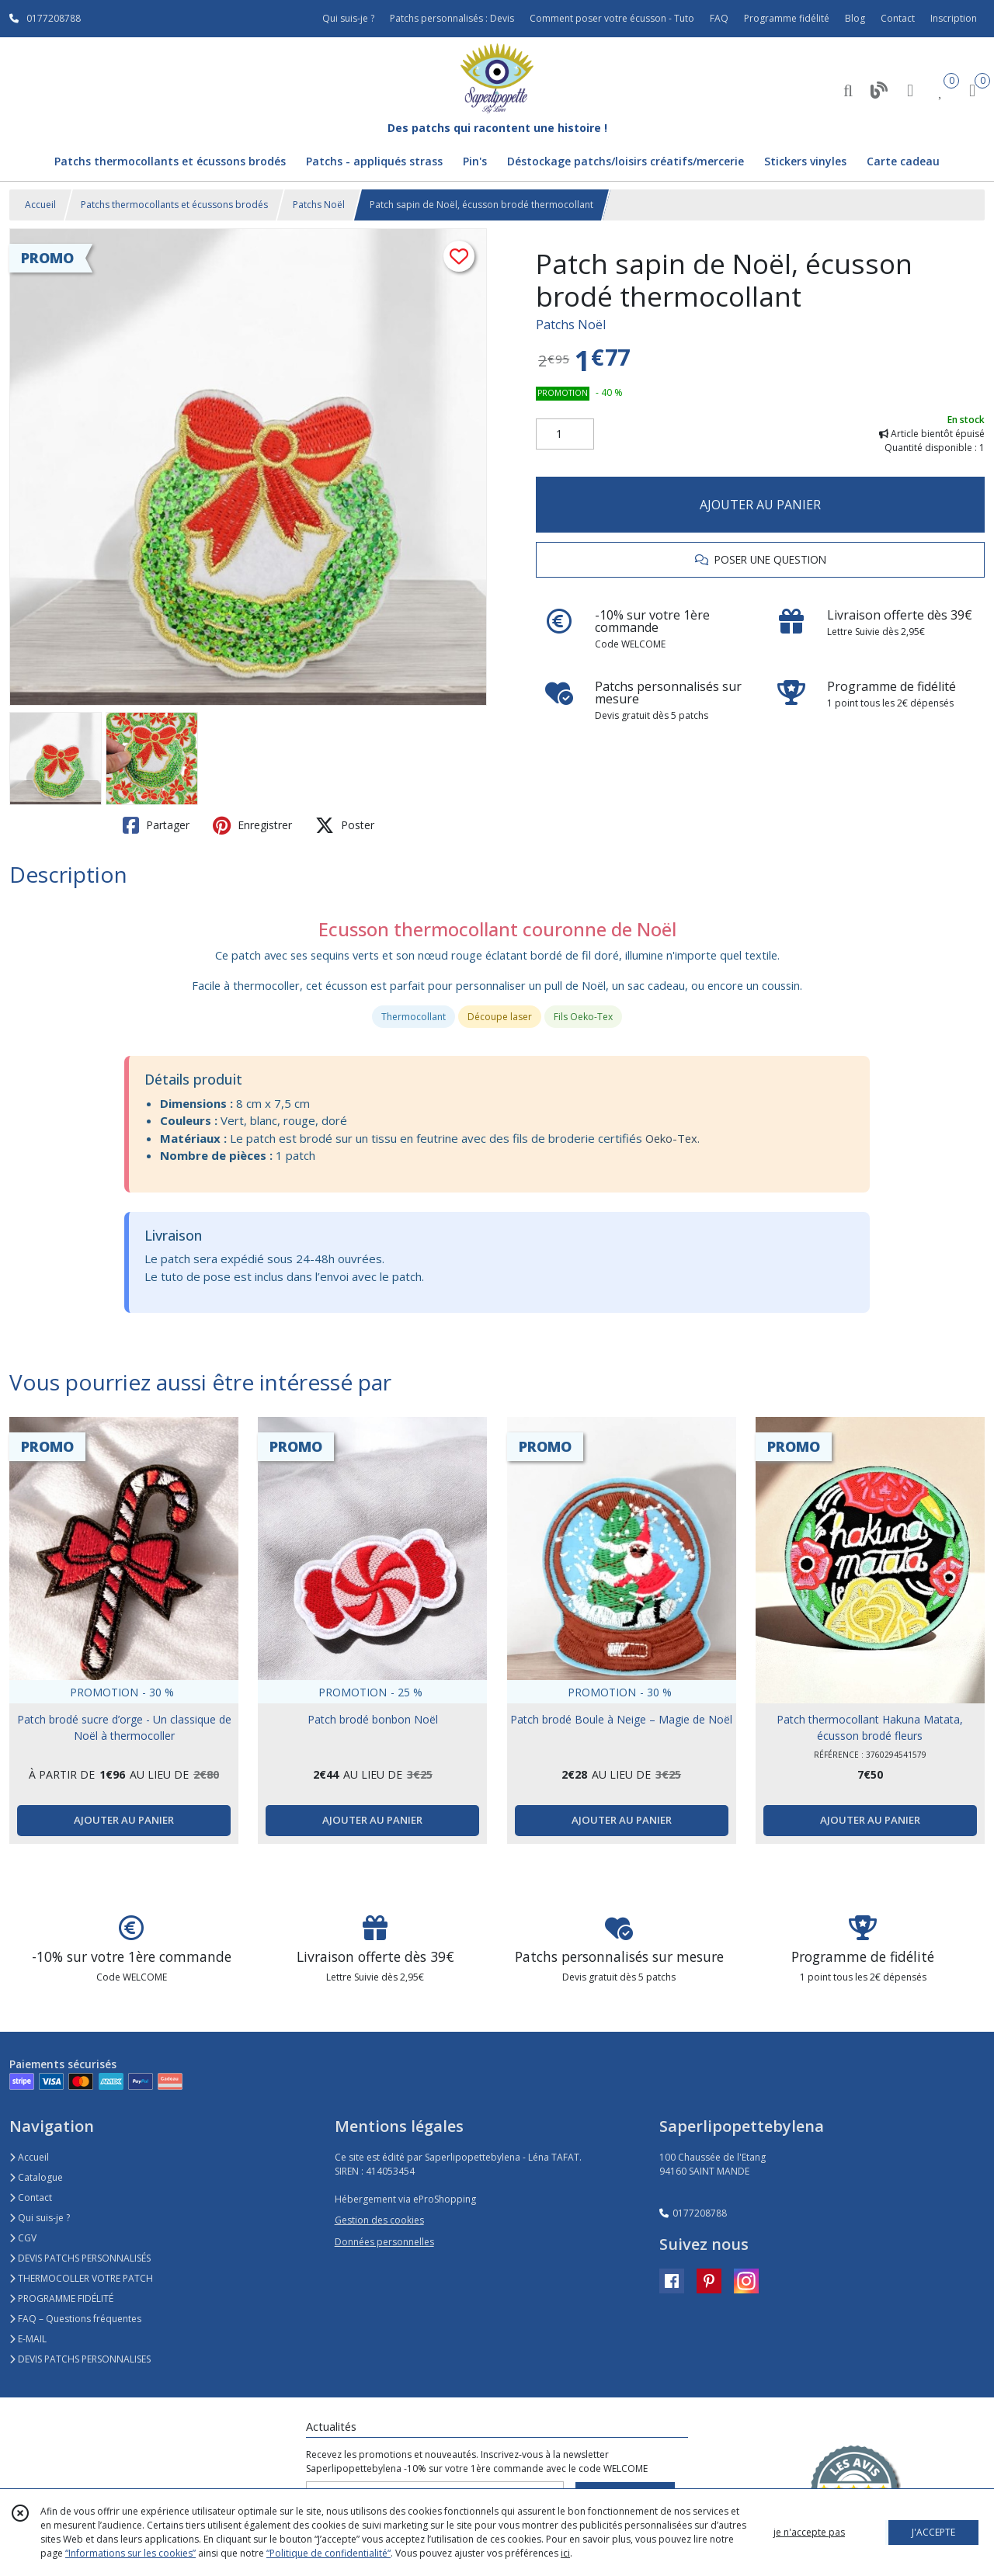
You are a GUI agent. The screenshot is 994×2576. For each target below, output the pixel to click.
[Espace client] (910, 89)
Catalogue (36, 2177)
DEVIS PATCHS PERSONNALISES (80, 2359)
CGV (22, 2237)
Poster (344, 825)
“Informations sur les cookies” (130, 2553)
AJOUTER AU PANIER (760, 504)
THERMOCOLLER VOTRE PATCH (81, 2278)
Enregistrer (252, 825)
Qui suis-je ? (39, 2217)
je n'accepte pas (809, 2532)
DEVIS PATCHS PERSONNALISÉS (80, 2258)
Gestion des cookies (379, 2220)
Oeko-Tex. (672, 1138)
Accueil (40, 204)
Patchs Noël (319, 204)
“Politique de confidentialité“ (328, 2553)
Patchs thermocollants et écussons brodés (174, 204)
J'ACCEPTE (933, 2532)
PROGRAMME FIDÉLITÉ (61, 2298)
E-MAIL (28, 2338)
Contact (898, 18)
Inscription (953, 18)
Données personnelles (384, 2241)
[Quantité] (565, 434)
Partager (156, 825)
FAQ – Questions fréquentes (75, 2318)
